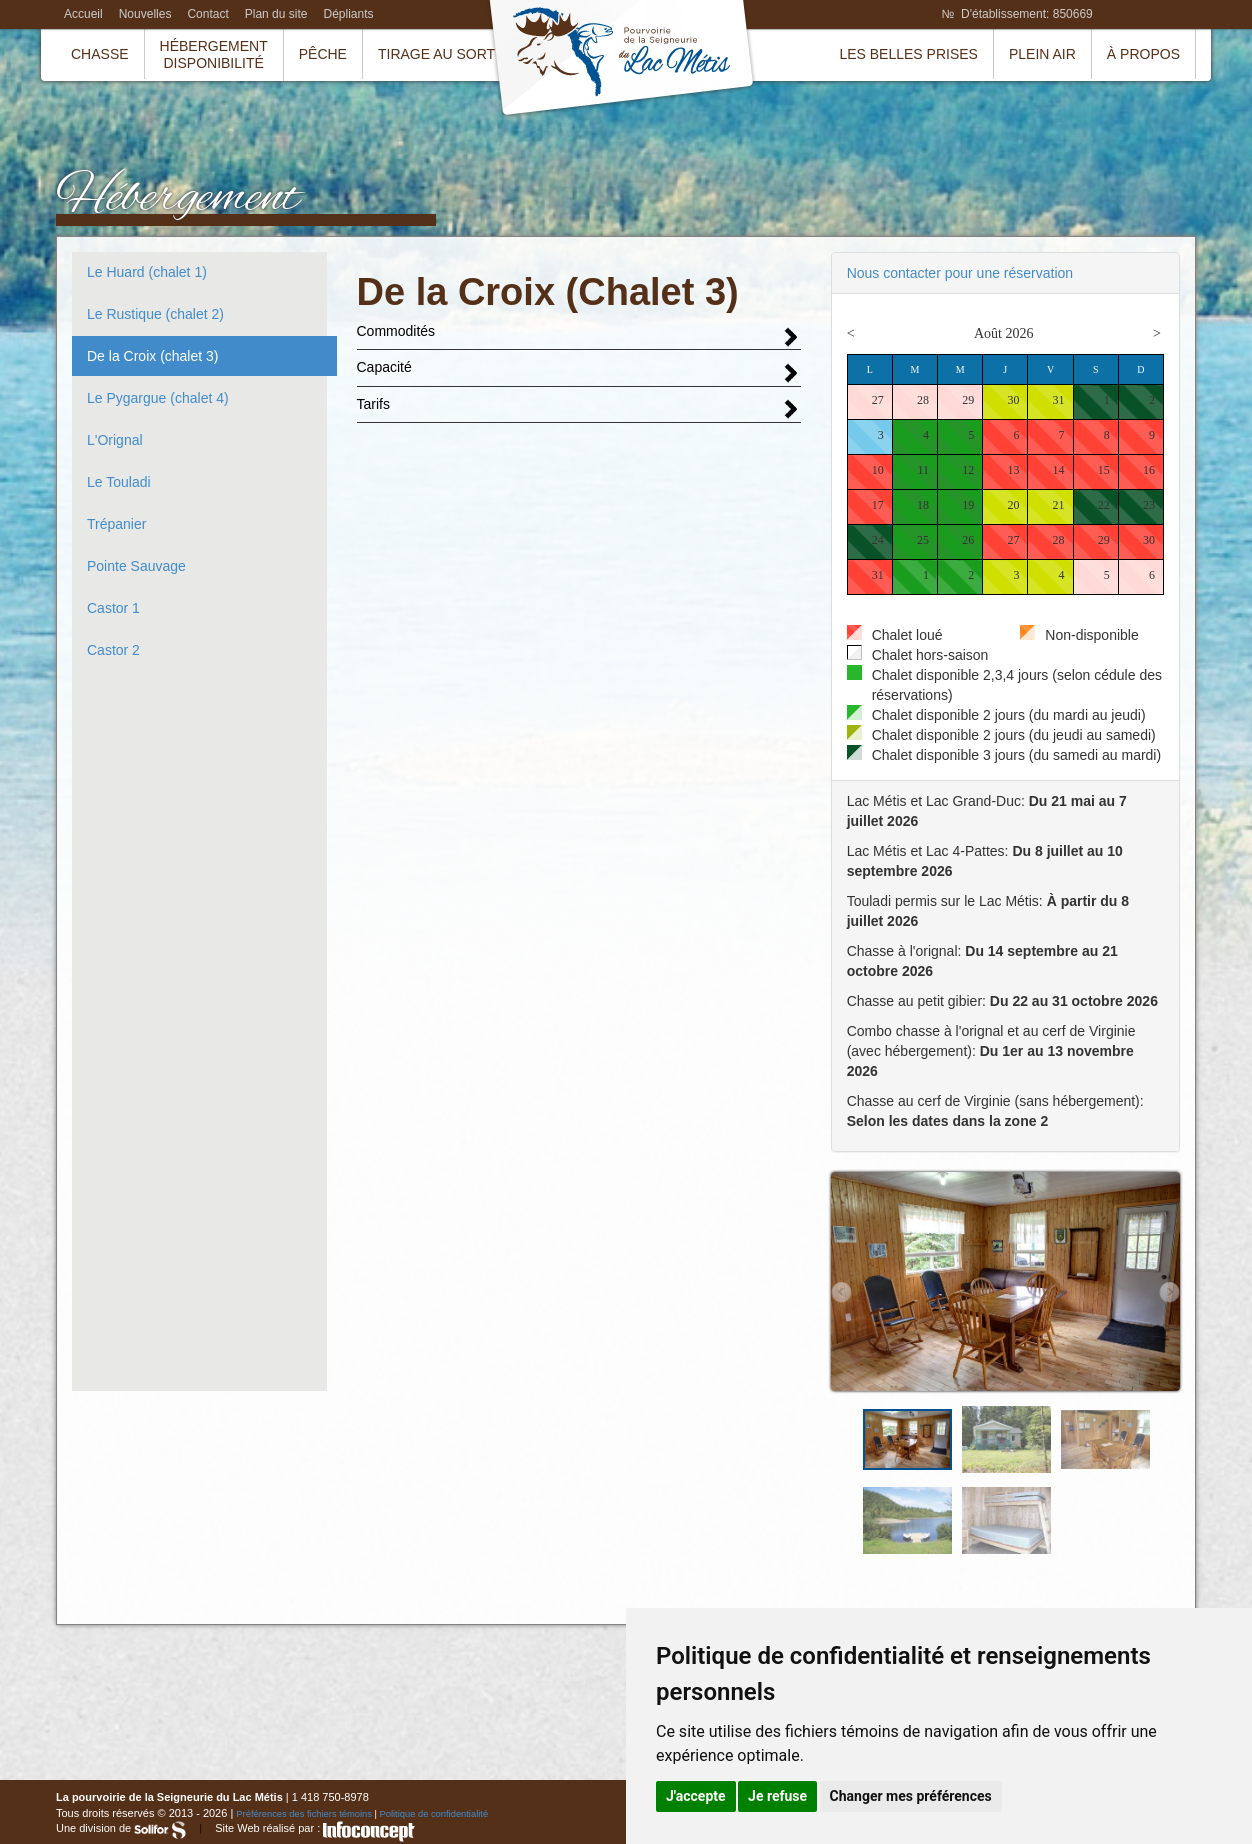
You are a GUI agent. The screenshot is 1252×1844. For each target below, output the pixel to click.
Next (1169, 1292)
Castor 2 (113, 650)
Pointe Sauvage (136, 566)
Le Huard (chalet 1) (147, 272)
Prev (841, 1292)
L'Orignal (115, 440)
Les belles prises (908, 54)
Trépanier (116, 524)
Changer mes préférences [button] (911, 1796)
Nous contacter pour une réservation (960, 273)
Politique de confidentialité (434, 1814)
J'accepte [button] (696, 1796)
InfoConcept (369, 1831)
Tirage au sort (436, 54)
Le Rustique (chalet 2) (155, 314)
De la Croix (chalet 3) (153, 356)
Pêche (323, 54)
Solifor (160, 1830)
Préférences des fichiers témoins (304, 1814)
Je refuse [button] (777, 1796)
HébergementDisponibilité (214, 54)
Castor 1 (113, 608)
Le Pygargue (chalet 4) (158, 398)
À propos (1143, 54)
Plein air (1042, 54)
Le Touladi (119, 482)
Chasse (100, 54)
